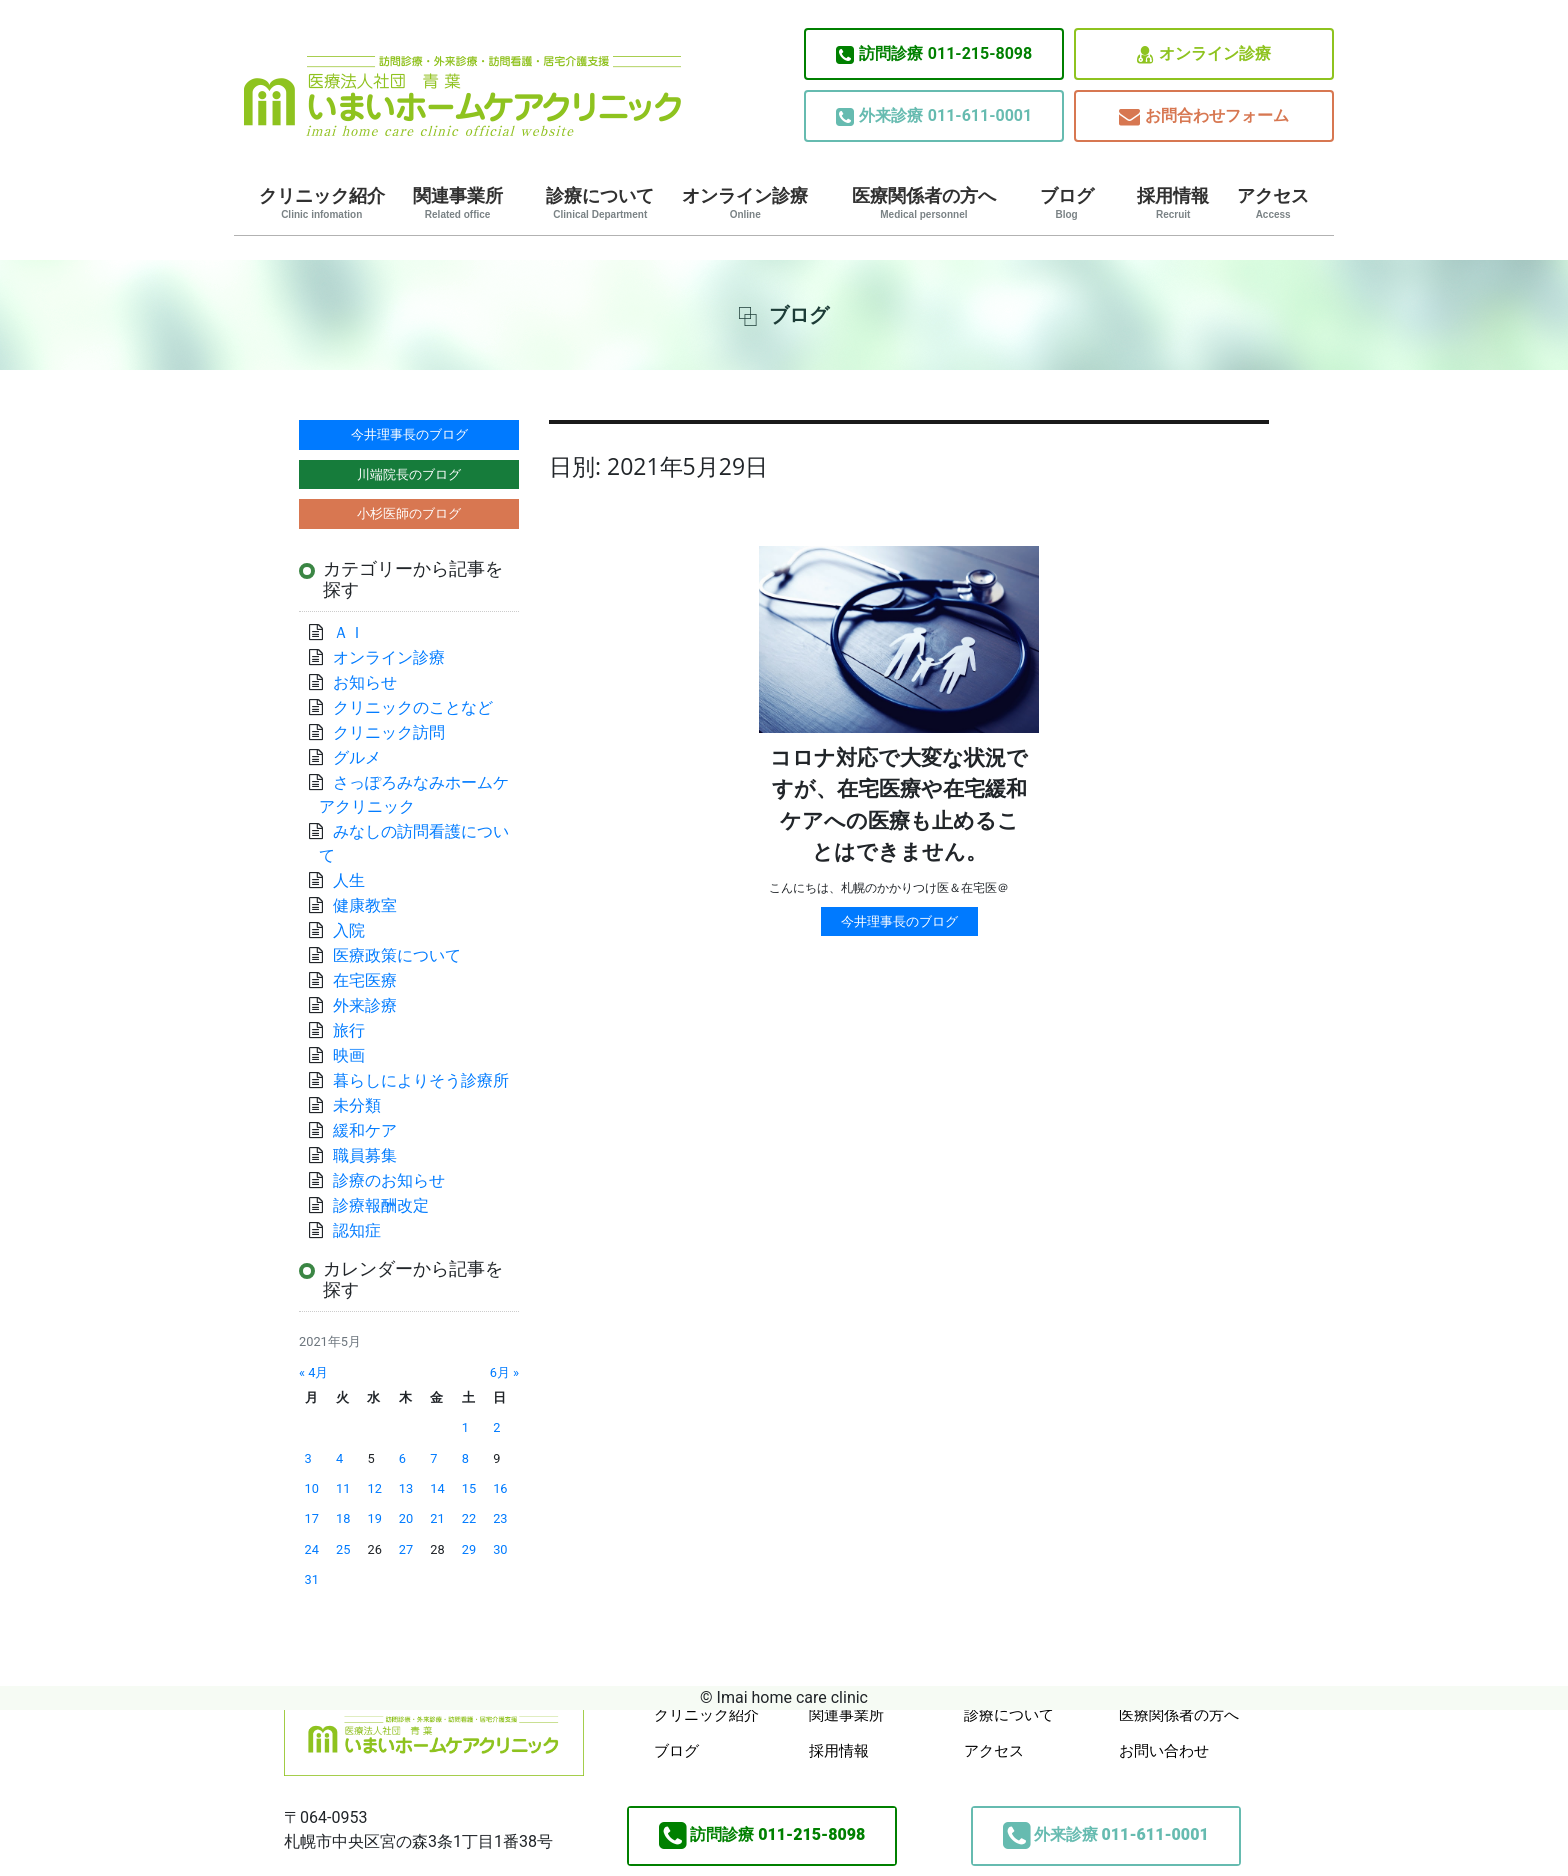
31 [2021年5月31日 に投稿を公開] (312, 1579)
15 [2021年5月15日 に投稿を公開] (469, 1488)
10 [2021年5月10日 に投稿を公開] (312, 1488)
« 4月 (313, 1372)
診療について (600, 203)
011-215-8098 (934, 54)
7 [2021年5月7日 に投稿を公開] (433, 1458)
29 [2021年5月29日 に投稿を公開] (469, 1549)
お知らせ (365, 682)
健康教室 (365, 905)
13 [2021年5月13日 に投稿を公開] (406, 1488)
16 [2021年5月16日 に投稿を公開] (500, 1488)
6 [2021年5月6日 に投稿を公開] (402, 1458)
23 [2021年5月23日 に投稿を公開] (500, 1518)
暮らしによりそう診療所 (421, 1080)
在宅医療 (365, 980)
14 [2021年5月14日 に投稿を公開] (437, 1488)
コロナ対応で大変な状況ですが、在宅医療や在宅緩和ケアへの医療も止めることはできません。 (899, 805)
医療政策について (397, 955)
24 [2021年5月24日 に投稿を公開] (312, 1549)
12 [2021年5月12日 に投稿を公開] (374, 1488)
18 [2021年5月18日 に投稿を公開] (343, 1518)
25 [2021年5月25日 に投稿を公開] (343, 1549)
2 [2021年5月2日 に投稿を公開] (496, 1427)
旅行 (349, 1030)
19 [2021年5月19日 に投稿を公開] (374, 1518)
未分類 (357, 1105)
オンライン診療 (1204, 54)
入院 (349, 930)
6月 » (504, 1372)
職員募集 (365, 1155)
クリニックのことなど (413, 707)
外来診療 (365, 1005)
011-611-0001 (934, 116)
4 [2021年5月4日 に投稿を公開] (339, 1458)
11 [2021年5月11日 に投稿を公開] (343, 1488)
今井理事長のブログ (899, 921)
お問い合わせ (1164, 1751)
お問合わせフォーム (1204, 116)
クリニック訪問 (389, 732)
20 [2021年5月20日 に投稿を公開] (406, 1518)
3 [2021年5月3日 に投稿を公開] (308, 1458)
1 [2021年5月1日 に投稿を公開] (465, 1427)
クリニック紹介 (322, 203)
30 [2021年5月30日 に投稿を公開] (500, 1549)
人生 (349, 880)
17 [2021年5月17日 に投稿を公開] (312, 1518)
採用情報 (1173, 203)
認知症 (357, 1230)
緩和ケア (373, 1130)
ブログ (1067, 203)
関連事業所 (458, 203)
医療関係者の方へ (924, 203)
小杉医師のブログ (409, 513)
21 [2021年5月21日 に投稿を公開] (437, 1518)
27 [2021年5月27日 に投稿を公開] (406, 1549)
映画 (349, 1055)
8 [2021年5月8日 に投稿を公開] (465, 1458)
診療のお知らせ (389, 1180)
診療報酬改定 (381, 1205)
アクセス (1273, 203)
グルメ (357, 757)
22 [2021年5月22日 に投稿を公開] (469, 1518)
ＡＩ (349, 632)
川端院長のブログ (409, 474)
